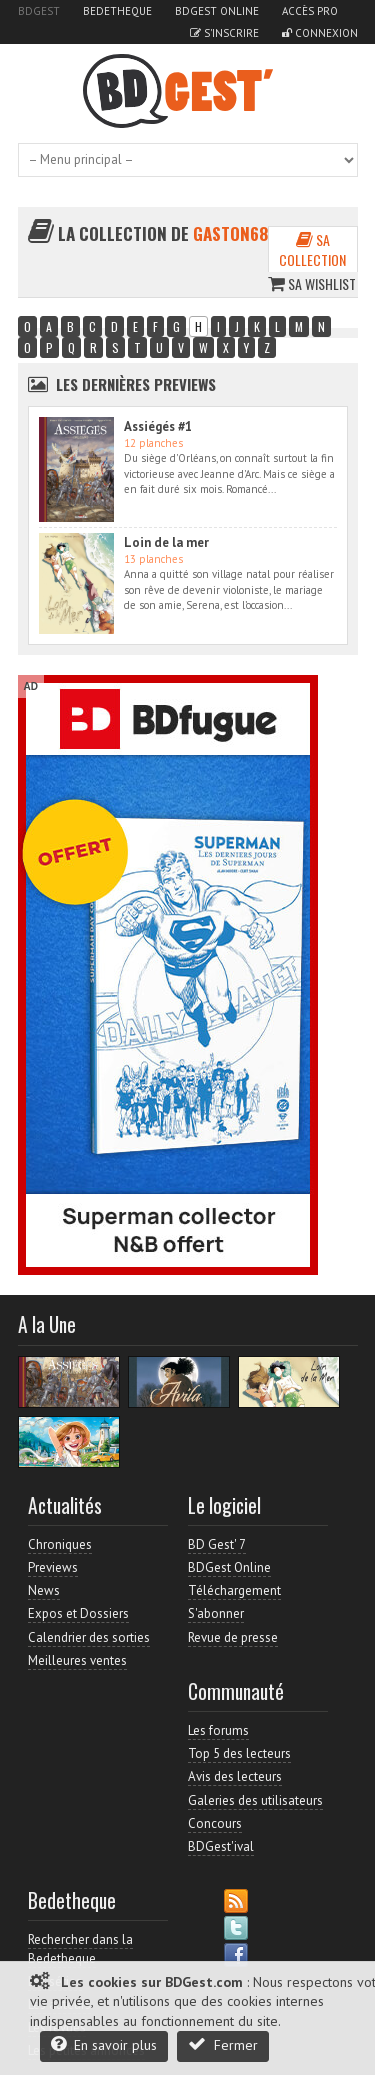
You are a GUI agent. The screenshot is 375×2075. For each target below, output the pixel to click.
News (44, 1590)
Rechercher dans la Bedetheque (80, 1948)
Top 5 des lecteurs (239, 1753)
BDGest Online (217, 11)
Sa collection (312, 249)
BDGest (39, 11)
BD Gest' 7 (217, 1544)
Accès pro (310, 11)
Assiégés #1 (158, 426)
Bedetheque (117, 11)
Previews (53, 1567)
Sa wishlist (312, 283)
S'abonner (216, 1613)
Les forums (218, 1730)
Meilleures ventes (77, 1660)
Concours (215, 1823)
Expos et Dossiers (78, 1613)
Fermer (223, 2044)
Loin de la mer (166, 542)
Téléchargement (234, 1590)
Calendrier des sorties (89, 1637)
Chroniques (60, 1544)
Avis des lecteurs (235, 1776)
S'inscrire (224, 33)
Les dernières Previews (136, 384)
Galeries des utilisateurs (255, 1800)
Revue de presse (233, 1637)
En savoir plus (104, 2044)
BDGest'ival (221, 1846)
